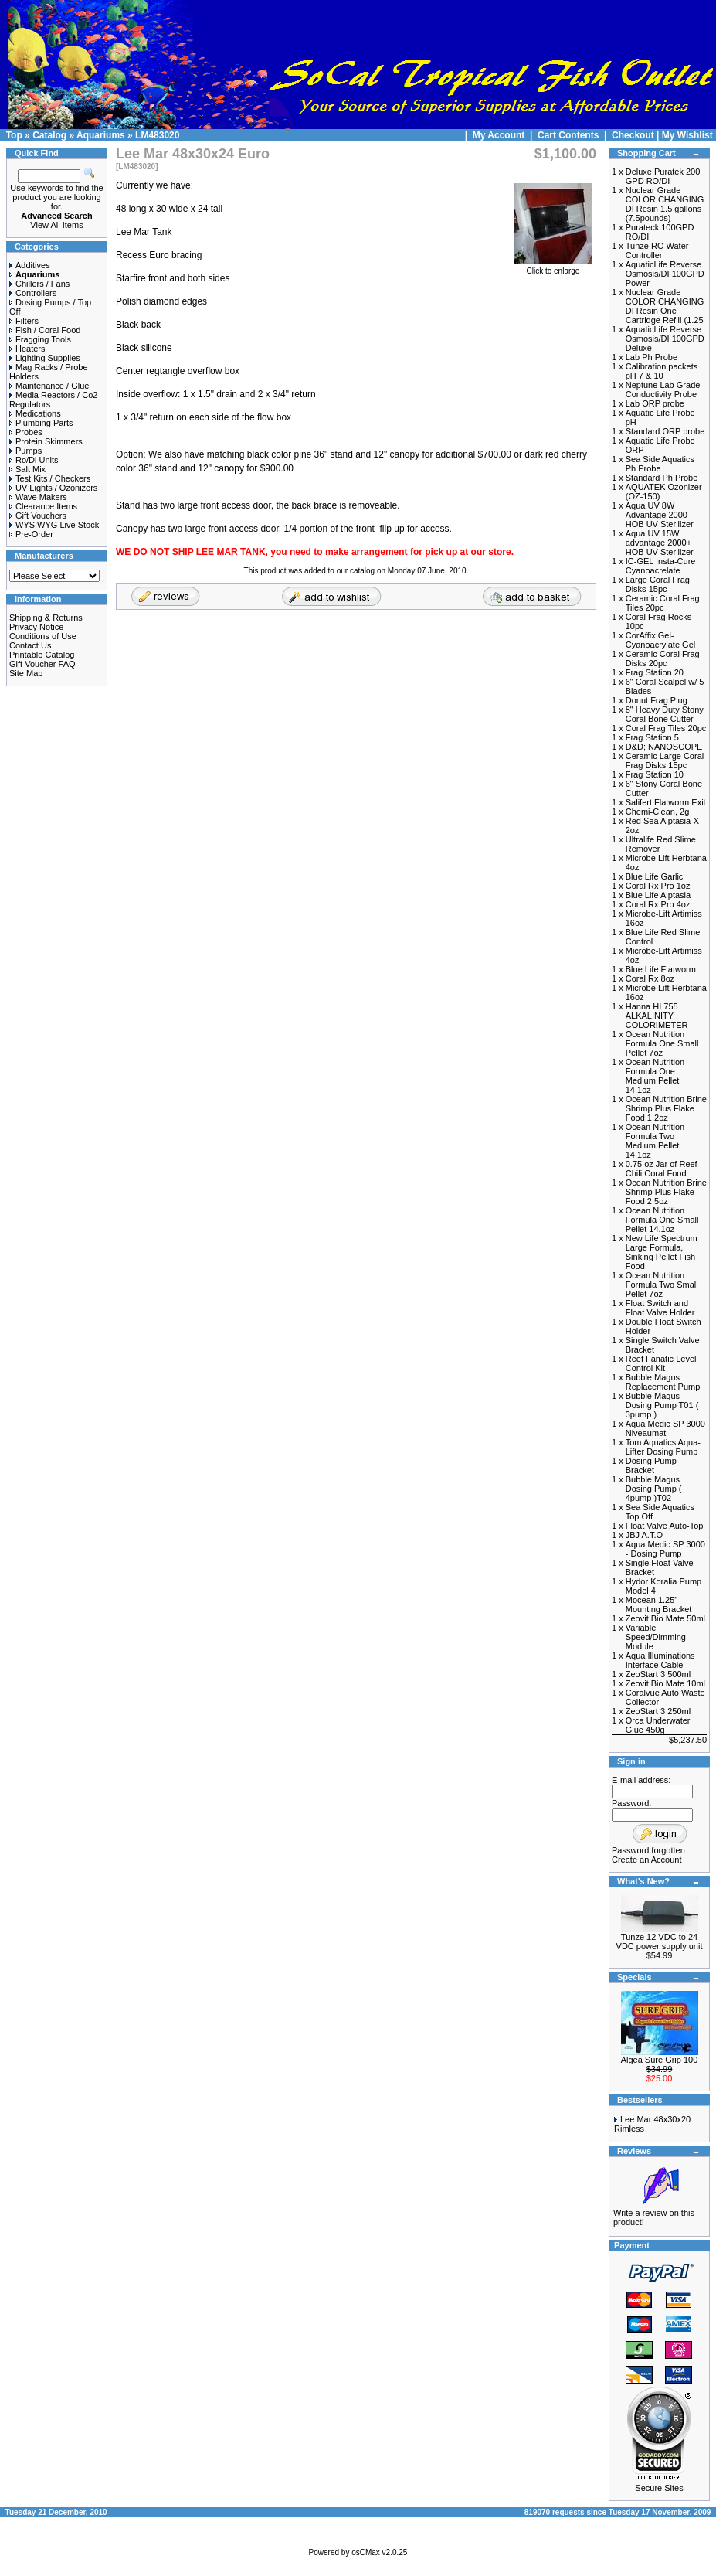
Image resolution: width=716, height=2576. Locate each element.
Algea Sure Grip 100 (659, 2059)
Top (14, 135)
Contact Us (30, 645)
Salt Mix (27, 469)
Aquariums (100, 135)
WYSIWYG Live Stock (54, 524)
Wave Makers (38, 497)
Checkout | (637, 135)
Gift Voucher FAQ (42, 664)
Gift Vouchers (37, 515)
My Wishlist (687, 135)
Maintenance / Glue (49, 385)
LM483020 (157, 135)
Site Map (25, 673)
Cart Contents (568, 135)
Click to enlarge (553, 267)
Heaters (27, 348)
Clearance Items (43, 506)
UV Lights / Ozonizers (53, 487)
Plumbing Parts (41, 422)
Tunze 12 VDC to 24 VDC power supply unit (659, 1941)
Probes (25, 432)
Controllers (32, 293)
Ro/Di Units (34, 459)
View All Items (56, 225)
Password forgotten (648, 1850)
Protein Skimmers (46, 441)
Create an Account (647, 1859)
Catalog (49, 135)
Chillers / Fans (39, 283)
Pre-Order (31, 534)
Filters (24, 320)
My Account (500, 135)
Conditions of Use (42, 636)
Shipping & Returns (46, 617)
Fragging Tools (40, 339)
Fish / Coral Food (44, 330)
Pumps (25, 450)
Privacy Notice (36, 626)
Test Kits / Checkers (49, 478)
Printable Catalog (41, 654)
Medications (35, 413)
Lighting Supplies (44, 357)
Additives (29, 265)
